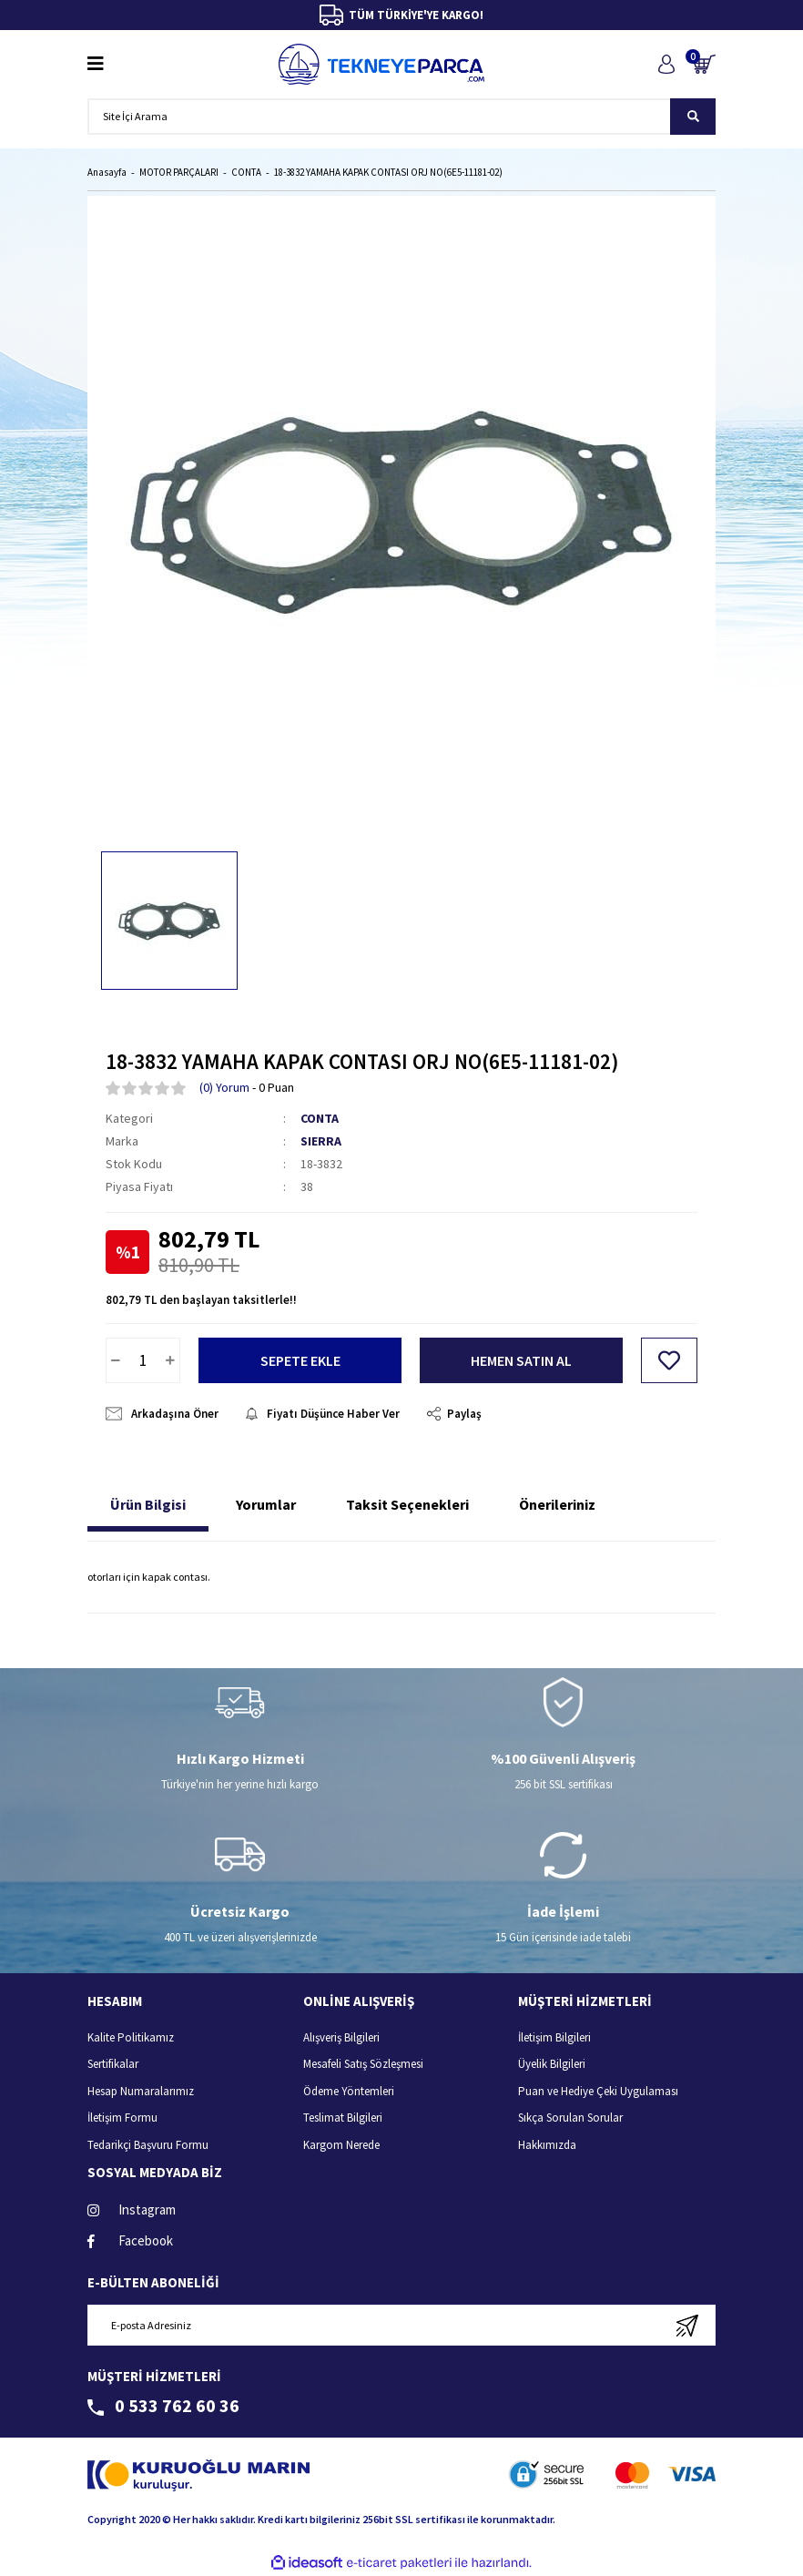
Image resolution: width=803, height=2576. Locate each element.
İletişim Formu (122, 2117)
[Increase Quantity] (170, 1360)
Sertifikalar (112, 2064)
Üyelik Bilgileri (551, 2064)
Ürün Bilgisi (148, 1504)
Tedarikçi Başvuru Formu (147, 2145)
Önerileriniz (557, 1504)
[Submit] (687, 2325)
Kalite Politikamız (130, 2037)
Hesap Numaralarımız (140, 2091)
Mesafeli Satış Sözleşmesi (363, 2064)
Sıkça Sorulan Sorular (570, 2117)
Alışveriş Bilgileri (341, 2037)
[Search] (401, 116)
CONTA (319, 1118)
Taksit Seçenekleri (407, 1504)
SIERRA (320, 1141)
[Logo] (381, 64)
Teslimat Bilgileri (342, 2117)
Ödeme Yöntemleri (348, 2091)
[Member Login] (666, 64)
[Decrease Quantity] (116, 1360)
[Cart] (704, 64)
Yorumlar (266, 1504)
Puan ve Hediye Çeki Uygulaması (598, 2091)
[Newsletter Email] (401, 2325)
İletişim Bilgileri (554, 2037)
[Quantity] (143, 1360)
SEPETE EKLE (300, 1360)
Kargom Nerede (341, 2145)
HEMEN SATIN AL (521, 1360)
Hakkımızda (547, 2145)
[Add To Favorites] (669, 1360)
